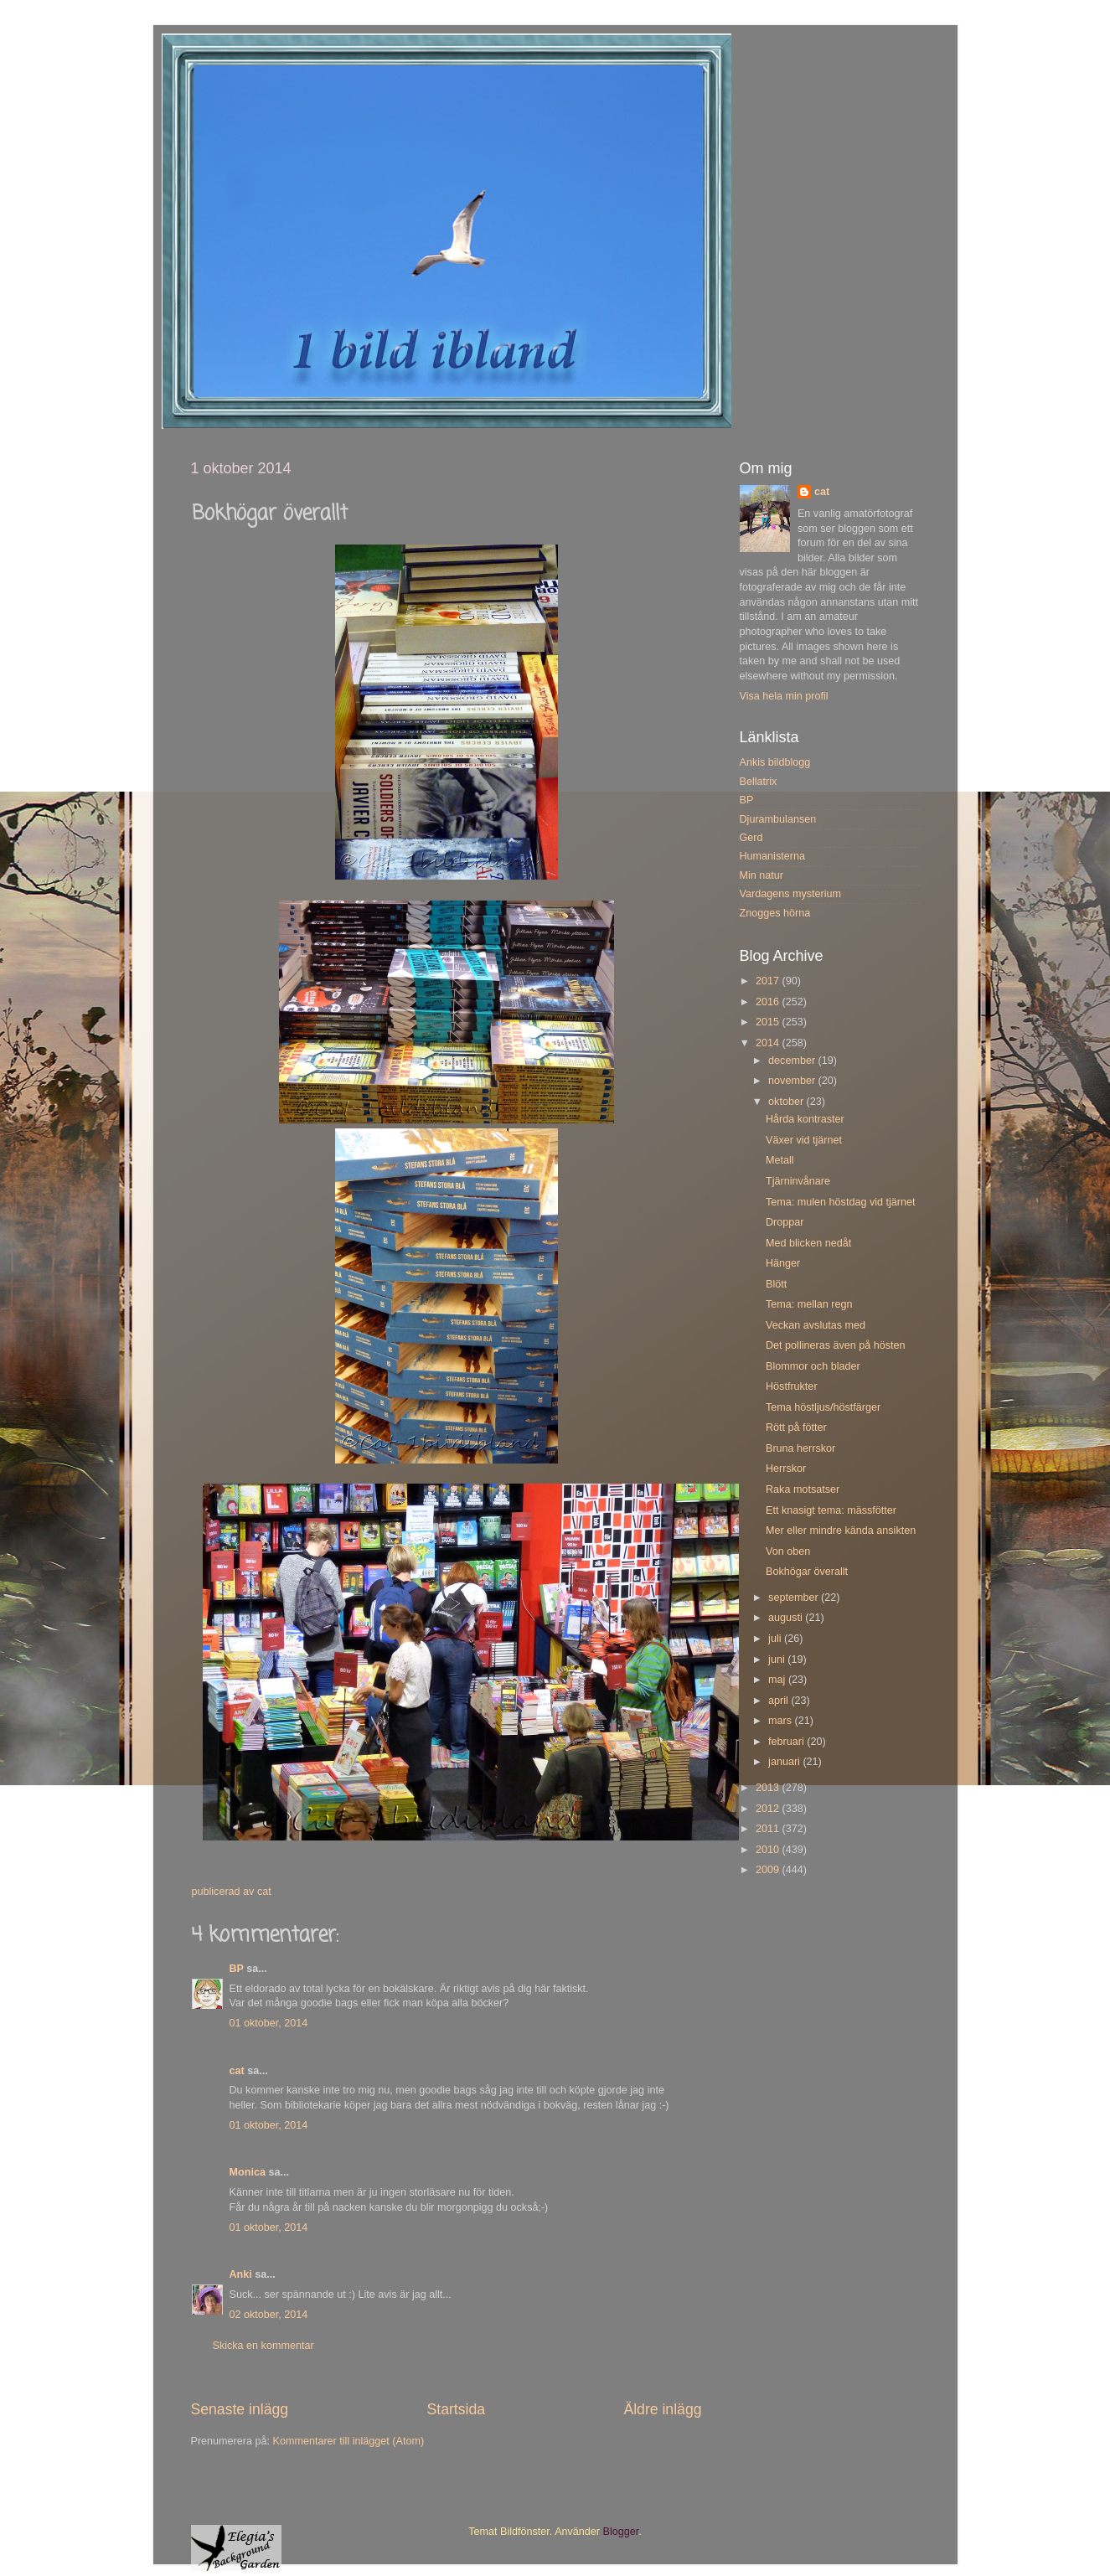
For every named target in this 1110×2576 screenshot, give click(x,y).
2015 (769, 1022)
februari (787, 1741)
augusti (786, 1618)
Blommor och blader (813, 1366)
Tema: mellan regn (809, 1304)
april (779, 1700)
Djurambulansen (778, 819)
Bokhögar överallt (807, 1571)
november (793, 1081)
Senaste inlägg (240, 2409)
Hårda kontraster (805, 1119)
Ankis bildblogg (775, 762)
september (794, 1597)
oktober (787, 1101)
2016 (769, 1002)
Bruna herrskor (800, 1448)
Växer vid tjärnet (804, 1140)
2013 (769, 1788)
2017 (769, 981)
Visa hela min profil (784, 696)
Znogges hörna (775, 913)
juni (777, 1659)
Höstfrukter (792, 1386)
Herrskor (786, 1468)
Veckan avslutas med (815, 1325)
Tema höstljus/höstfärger (823, 1407)
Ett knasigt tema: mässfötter (831, 1510)
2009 (769, 1870)
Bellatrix (758, 781)
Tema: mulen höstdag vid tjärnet (841, 1202)
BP (237, 1969)
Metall (780, 1160)
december (793, 1060)
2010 (769, 1850)
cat (237, 2071)
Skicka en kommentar (263, 2345)
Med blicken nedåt (808, 1243)
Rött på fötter (796, 1427)
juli (776, 1638)
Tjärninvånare (798, 1181)
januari (785, 1762)
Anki (241, 2274)
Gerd (751, 838)
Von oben (788, 1551)
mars (781, 1721)
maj (778, 1679)
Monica (248, 2172)
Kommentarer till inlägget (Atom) (349, 2441)
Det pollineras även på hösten (836, 1345)
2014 (769, 1043)
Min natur (762, 875)
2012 (769, 1809)
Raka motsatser (802, 1489)
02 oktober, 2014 (269, 2314)
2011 (769, 1829)
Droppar (785, 1222)
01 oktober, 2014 (269, 2023)
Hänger (783, 1263)
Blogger (621, 2531)
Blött (776, 1284)
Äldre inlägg (662, 2409)
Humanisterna (772, 856)
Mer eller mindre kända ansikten (841, 1530)
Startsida (455, 2409)
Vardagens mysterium (791, 894)
